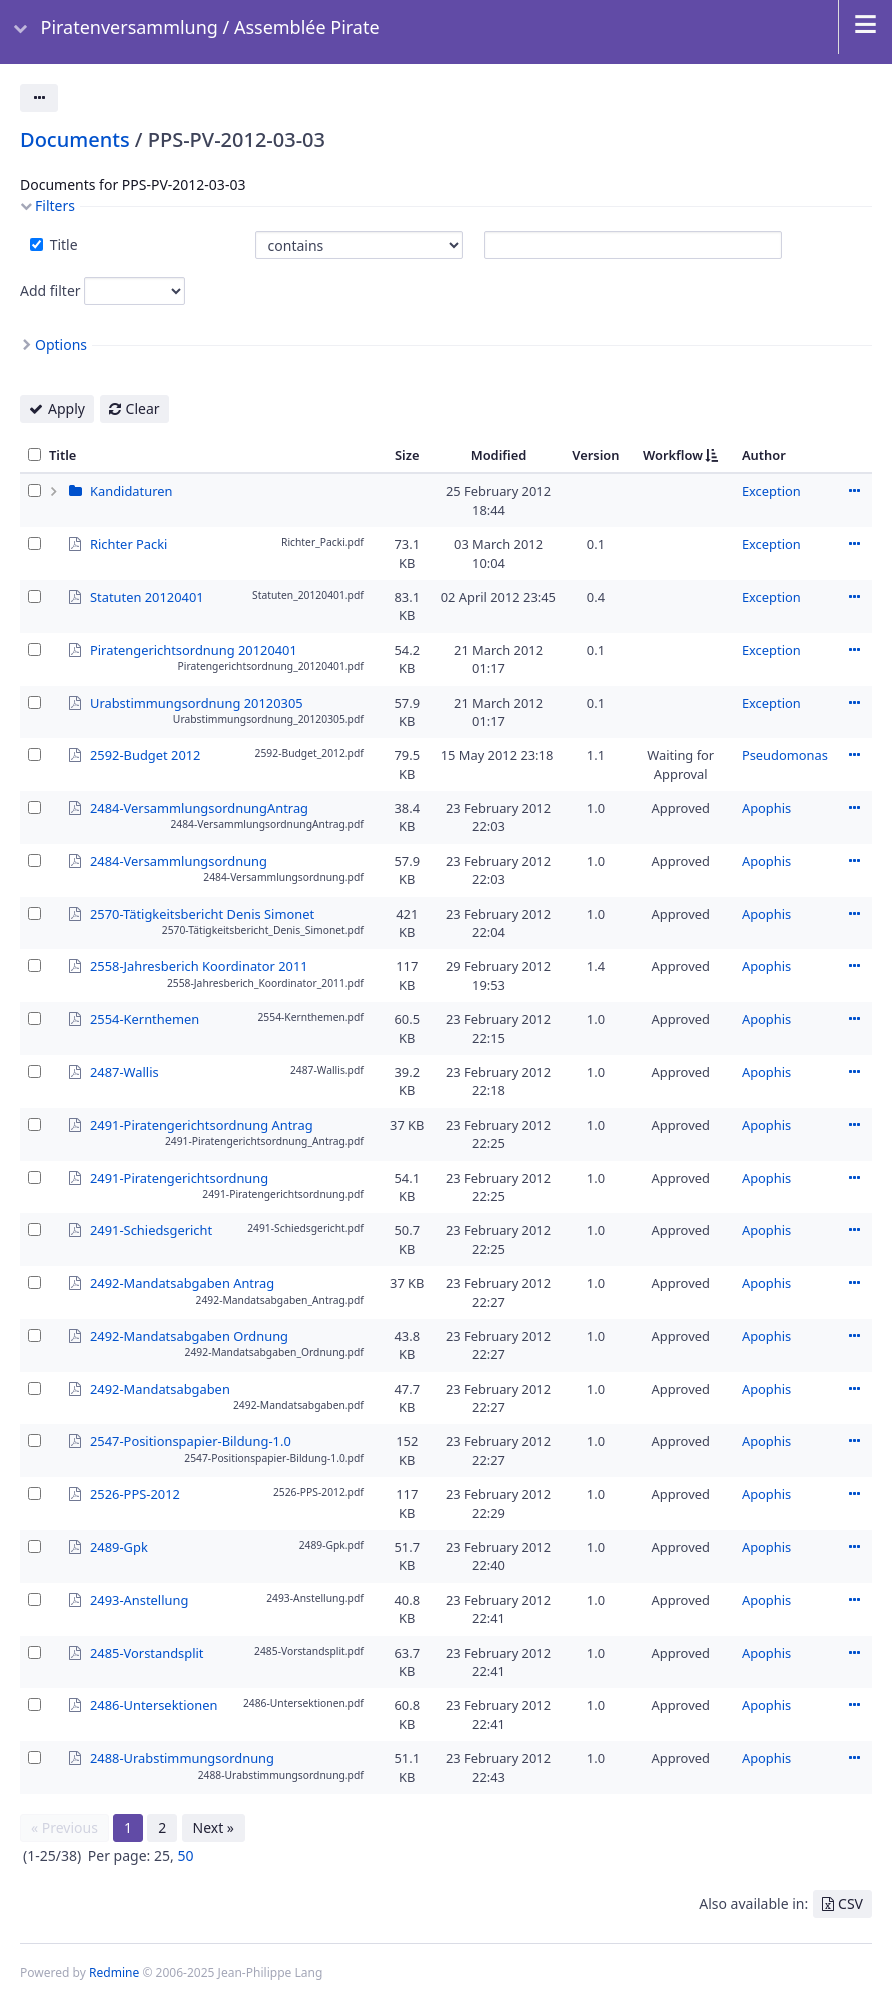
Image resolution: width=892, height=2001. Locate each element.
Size (407, 455)
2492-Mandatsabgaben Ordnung (189, 1335)
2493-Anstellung (139, 1599)
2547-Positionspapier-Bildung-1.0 (190, 1440)
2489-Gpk (119, 1546)
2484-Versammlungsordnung (178, 860)
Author (764, 455)
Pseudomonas (785, 755)
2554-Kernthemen (144, 1018)
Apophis (766, 808)
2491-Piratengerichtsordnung (179, 1177)
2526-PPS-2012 (135, 1493)
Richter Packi (128, 543)
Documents (75, 139)
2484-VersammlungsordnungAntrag (199, 807)
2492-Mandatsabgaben (160, 1388)
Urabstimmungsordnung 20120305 (196, 702)
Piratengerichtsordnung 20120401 (193, 649)
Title (62, 244)
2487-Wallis (124, 1071)
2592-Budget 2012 (145, 754)
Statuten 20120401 (147, 596)
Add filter (50, 290)
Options (61, 344)
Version (595, 455)
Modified (499, 455)
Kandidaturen (131, 491)
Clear (143, 408)
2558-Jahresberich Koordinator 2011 (199, 965)
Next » (213, 1827)
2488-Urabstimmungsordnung (182, 1757)
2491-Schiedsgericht (151, 1229)
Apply (66, 408)
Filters (55, 205)
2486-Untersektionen (153, 1704)
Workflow (673, 455)
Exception (771, 491)
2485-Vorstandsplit (146, 1652)
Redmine (114, 1972)
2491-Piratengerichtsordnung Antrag (201, 1124)
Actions (854, 491)
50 (185, 1855)
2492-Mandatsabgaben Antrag (182, 1282)
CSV (850, 1903)
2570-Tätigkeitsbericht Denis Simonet (202, 913)
